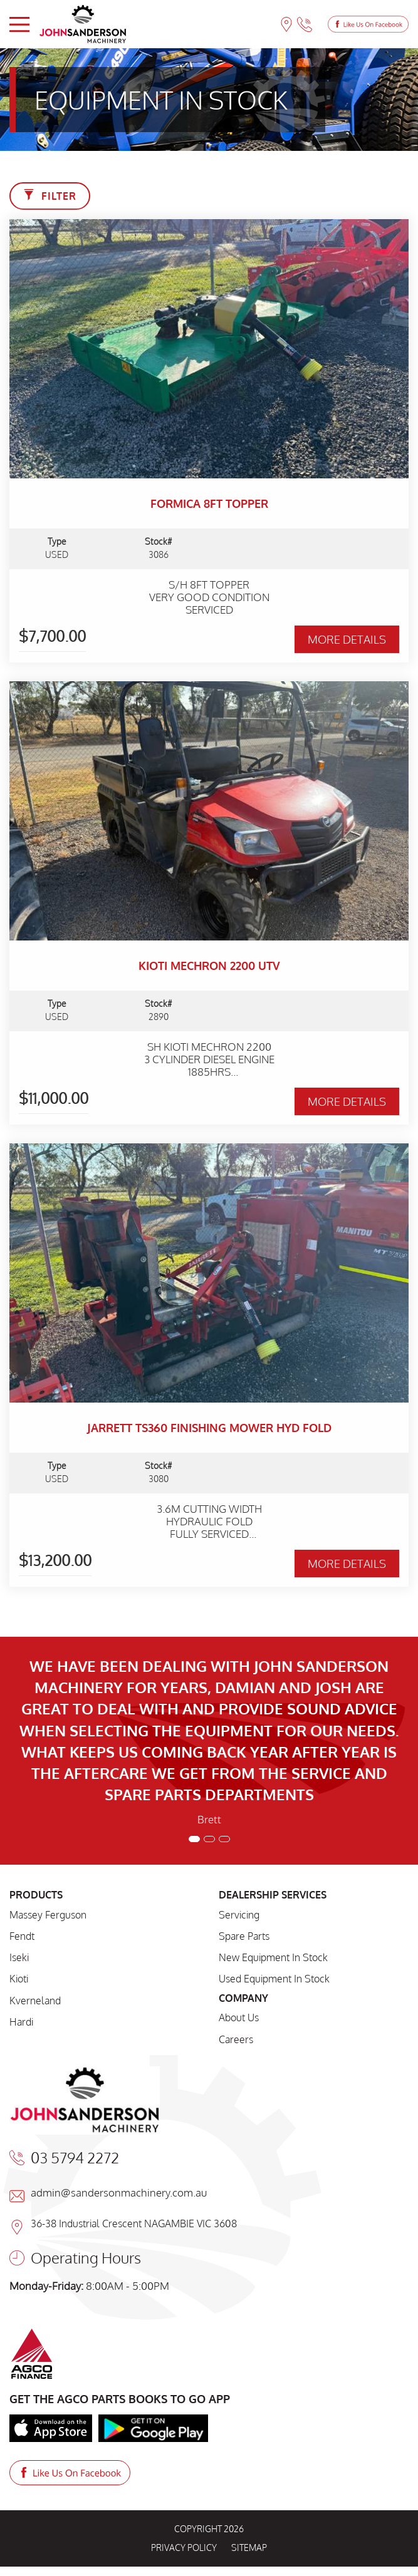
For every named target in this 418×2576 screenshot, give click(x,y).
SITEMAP (249, 2547)
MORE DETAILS (347, 639)
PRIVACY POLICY (184, 2547)
